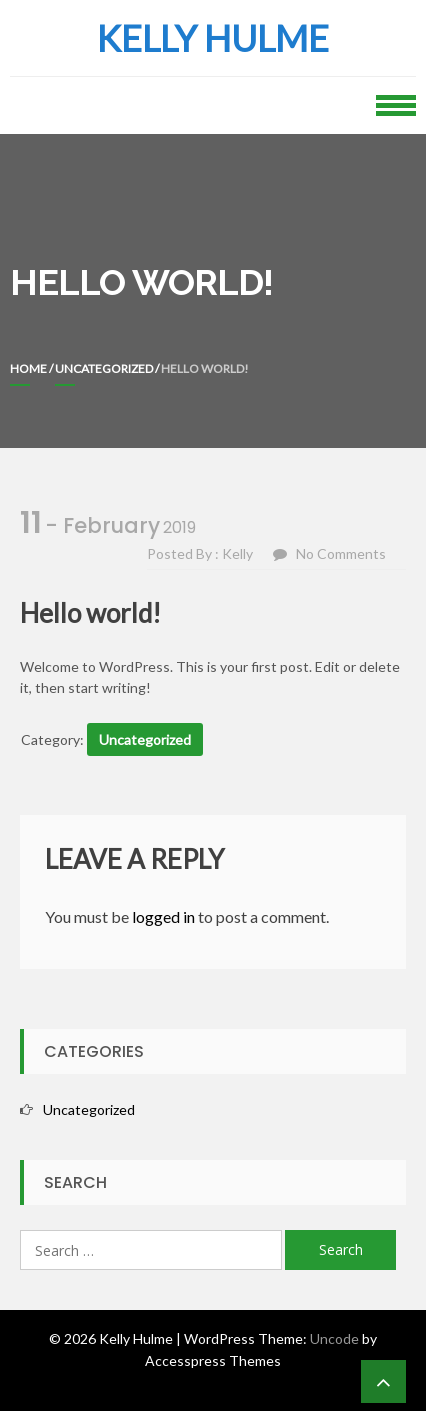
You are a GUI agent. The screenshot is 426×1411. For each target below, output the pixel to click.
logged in (163, 916)
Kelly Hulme (213, 38)
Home (28, 368)
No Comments (341, 553)
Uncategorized (104, 368)
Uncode (334, 1338)
